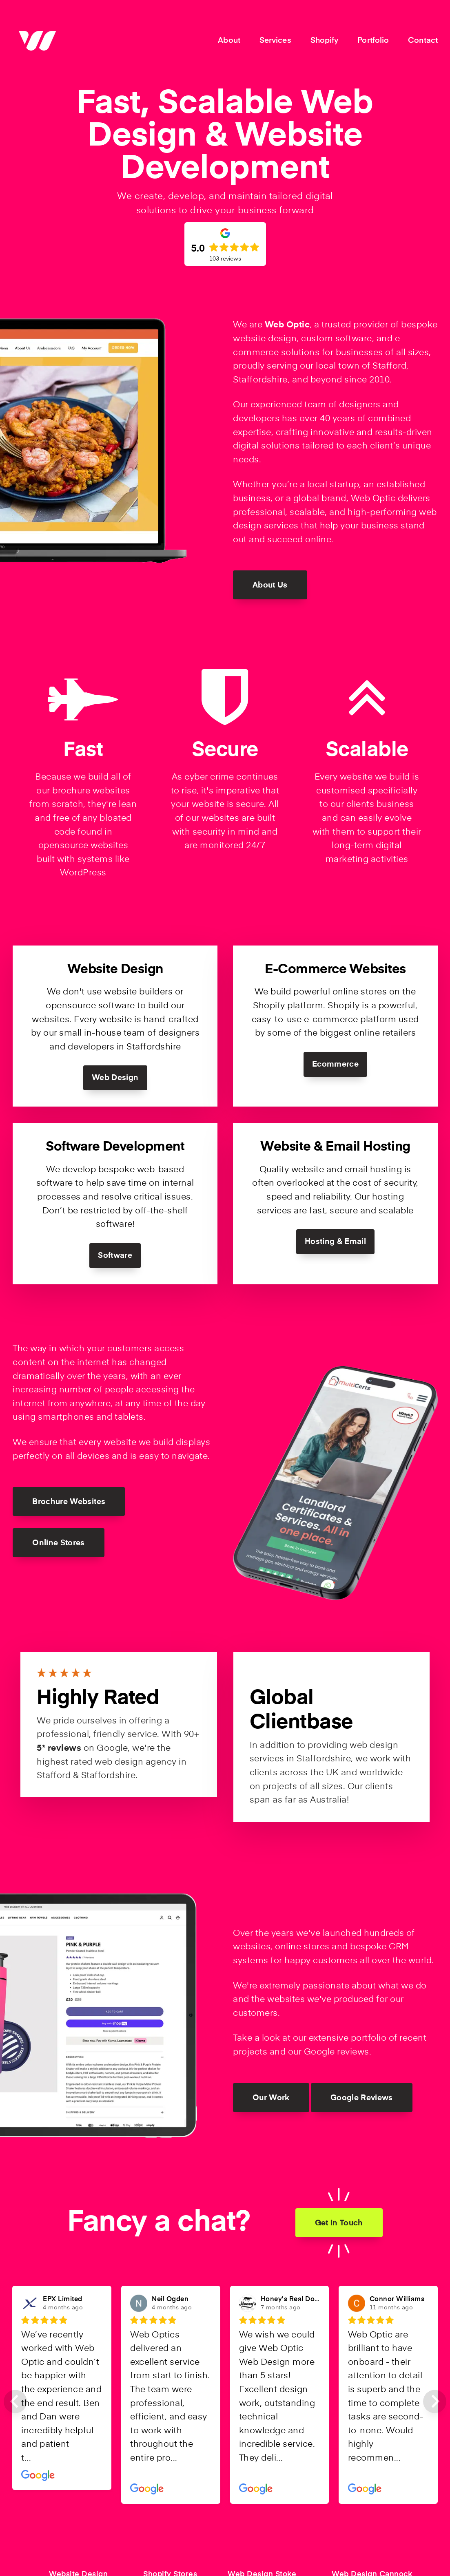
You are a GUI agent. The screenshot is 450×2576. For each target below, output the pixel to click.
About (229, 40)
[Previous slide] (15, 2401)
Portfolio (373, 40)
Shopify (324, 40)
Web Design (115, 1078)
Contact (423, 40)
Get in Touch (339, 2223)
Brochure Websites (68, 1502)
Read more (55, 2458)
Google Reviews (361, 2098)
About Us (270, 585)
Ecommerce (335, 1064)
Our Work (271, 2098)
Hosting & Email (335, 1242)
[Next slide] (434, 2401)
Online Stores (58, 1543)
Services (275, 40)
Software (115, 1255)
